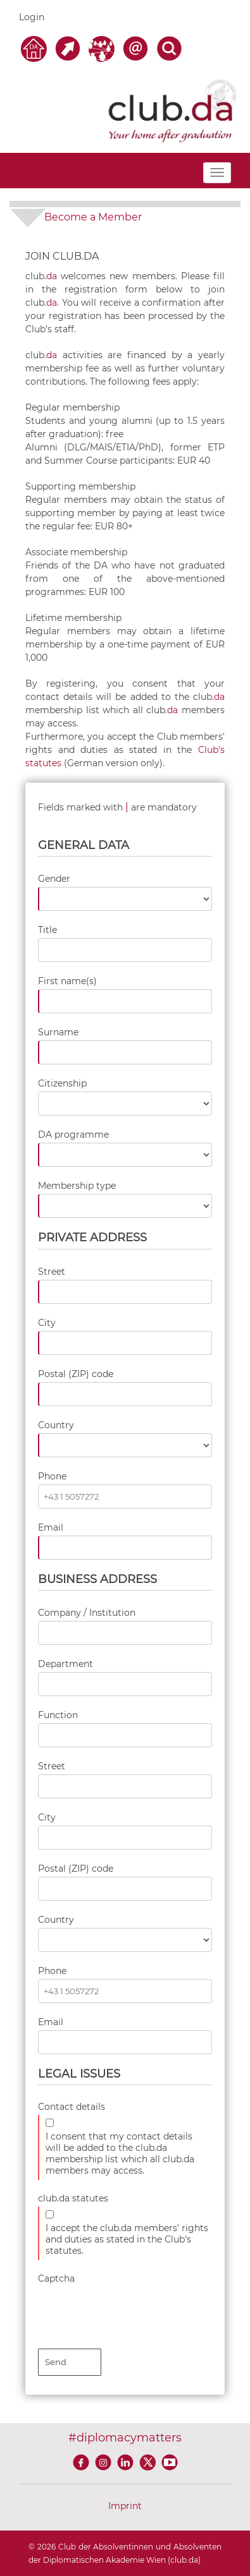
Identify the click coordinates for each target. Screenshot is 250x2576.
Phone (52, 1476)
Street (51, 1271)
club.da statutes (73, 2198)
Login (31, 17)
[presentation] (134, 2311)
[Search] (169, 48)
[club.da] (172, 110)
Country (56, 1425)
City (47, 1322)
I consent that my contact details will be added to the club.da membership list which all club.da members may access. (120, 2153)
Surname (58, 1032)
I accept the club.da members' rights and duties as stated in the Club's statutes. (127, 2239)
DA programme (73, 1134)
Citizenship (62, 1083)
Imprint (125, 2506)
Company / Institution (86, 1612)
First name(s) (67, 981)
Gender (54, 878)
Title (47, 930)
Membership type (77, 1185)
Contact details (71, 2106)
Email (50, 1527)
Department (65, 1664)
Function (58, 1715)
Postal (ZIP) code (75, 1374)
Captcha (56, 2278)
